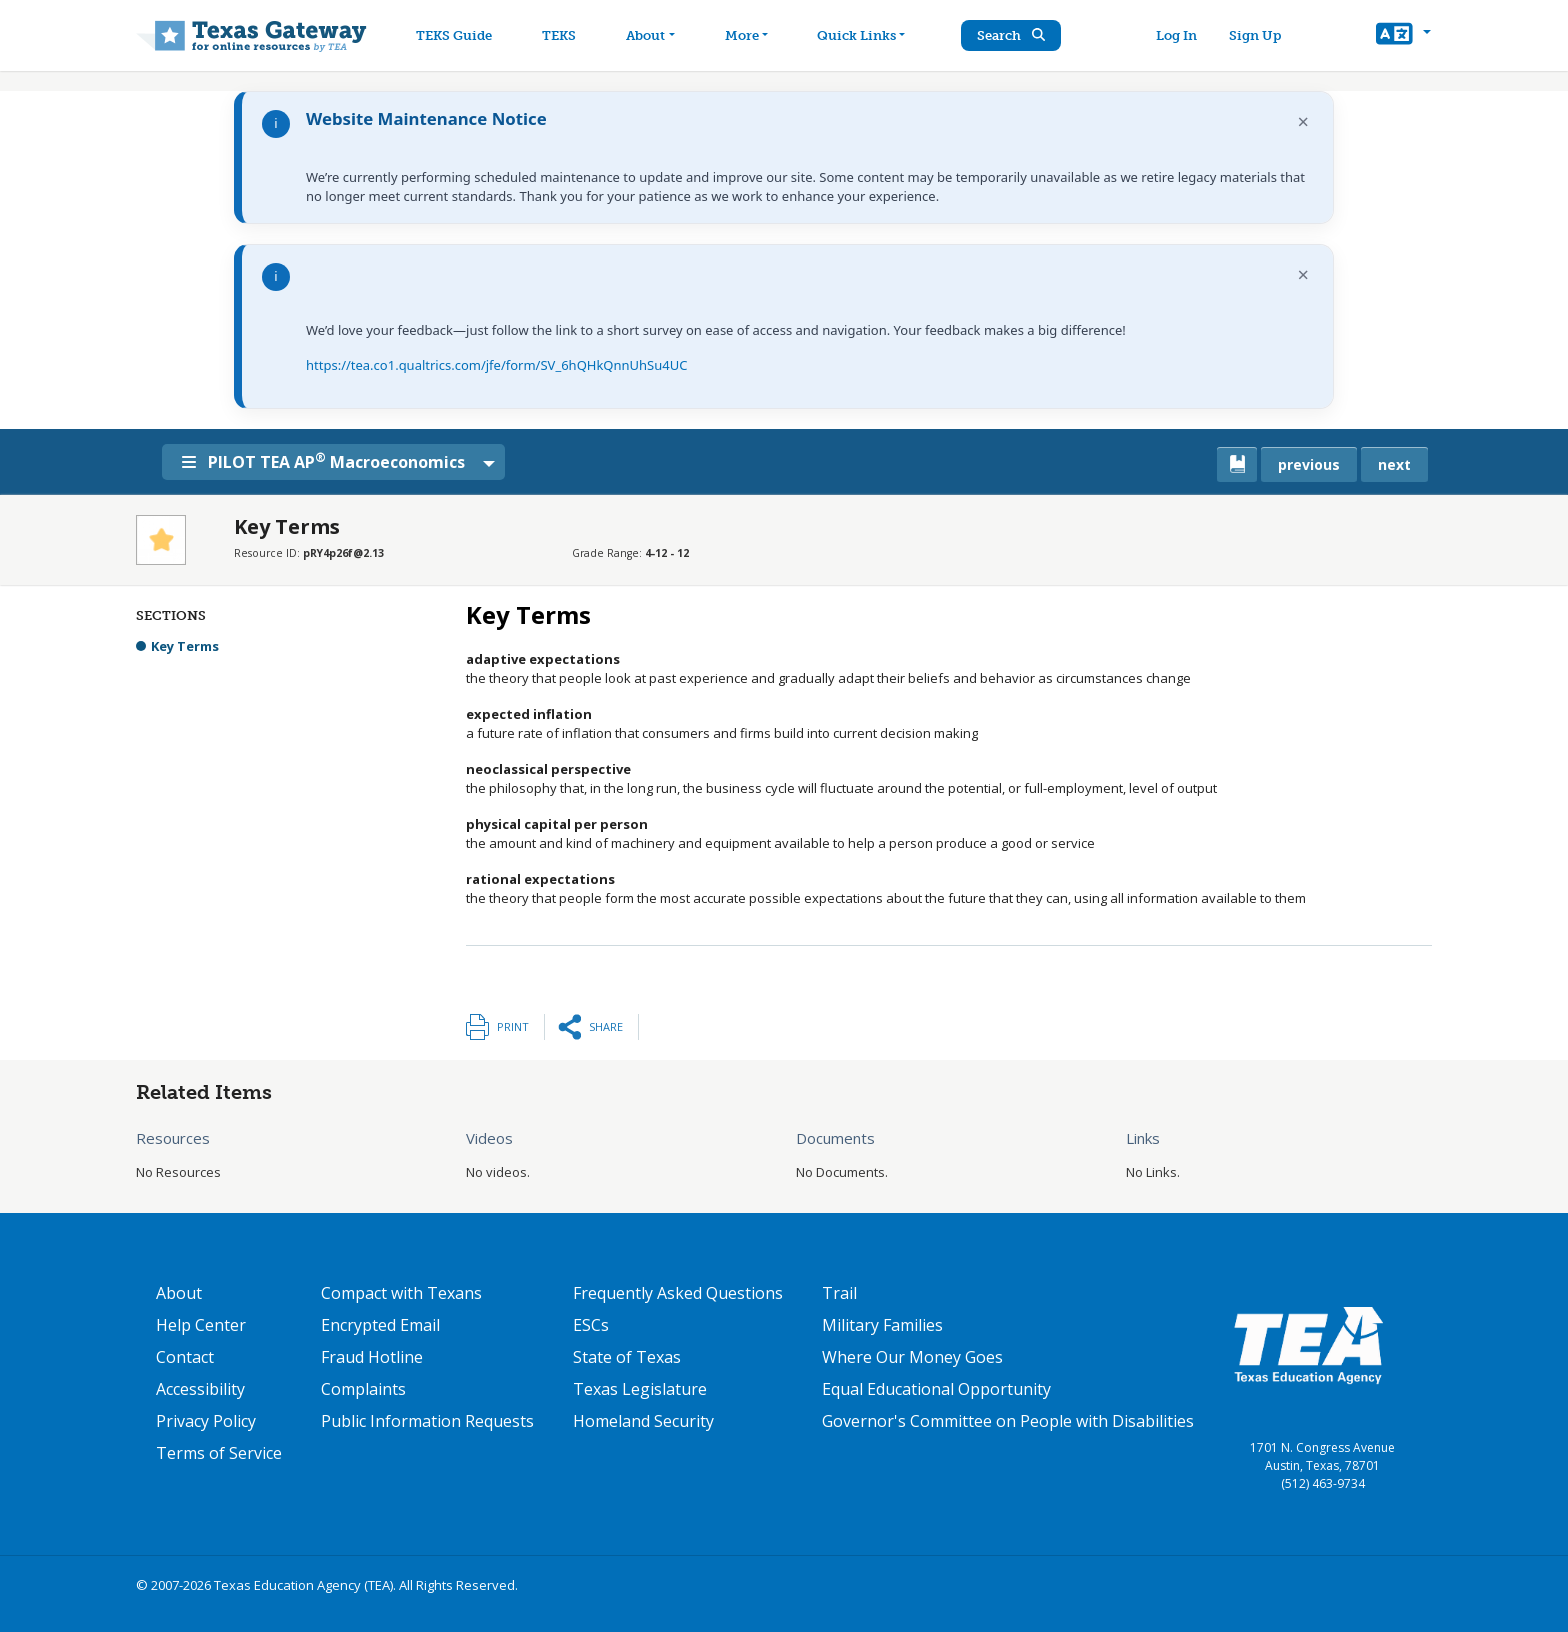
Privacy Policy (206, 1421)
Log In (1179, 35)
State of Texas (627, 1357)
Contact (185, 1357)
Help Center (201, 1325)
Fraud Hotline (372, 1357)
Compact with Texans (401, 1293)
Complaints (363, 1389)
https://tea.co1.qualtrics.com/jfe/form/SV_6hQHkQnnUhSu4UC (496, 365)
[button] (1403, 36)
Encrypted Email (380, 1325)
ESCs (591, 1325)
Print (513, 1026)
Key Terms (185, 646)
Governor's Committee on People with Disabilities (1008, 1421)
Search (1019, 35)
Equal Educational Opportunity (936, 1389)
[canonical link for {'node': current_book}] (1237, 464)
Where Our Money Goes (912, 1357)
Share (606, 1026)
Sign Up (1258, 35)
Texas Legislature (640, 1389)
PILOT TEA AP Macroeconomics (330, 461)
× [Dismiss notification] (1303, 121)
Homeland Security (643, 1421)
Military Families (882, 1325)
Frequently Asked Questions (678, 1293)
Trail (839, 1293)
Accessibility (200, 1389)
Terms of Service (219, 1453)
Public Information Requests (427, 1421)
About (179, 1293)
